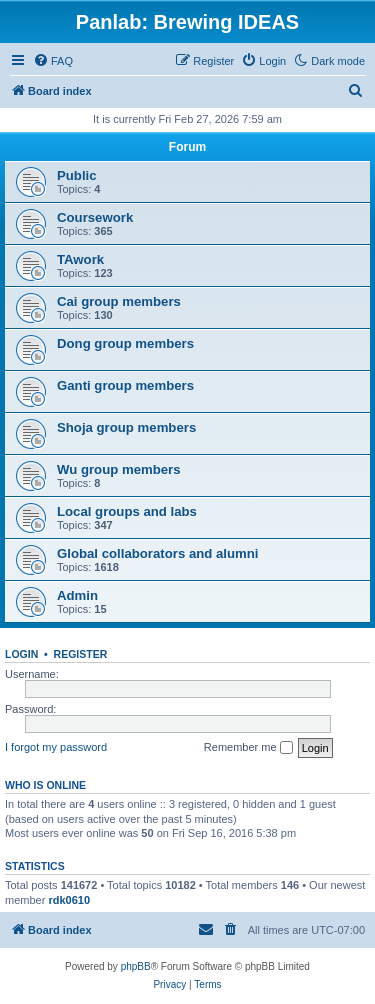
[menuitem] (53, 61)
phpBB (136, 966)
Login (21, 654)
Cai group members (119, 301)
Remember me (248, 748)
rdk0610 (69, 900)
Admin (77, 595)
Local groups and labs (127, 511)
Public (77, 175)
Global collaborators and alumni (158, 553)
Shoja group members (126, 427)
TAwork (80, 259)
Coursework (95, 217)
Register (81, 654)
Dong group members (125, 343)
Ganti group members (125, 385)
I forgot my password (56, 747)
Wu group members (119, 469)
